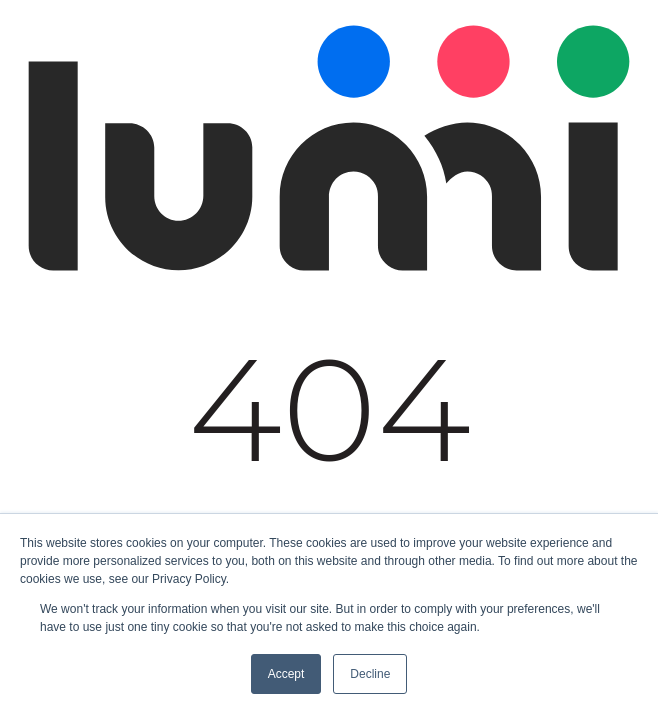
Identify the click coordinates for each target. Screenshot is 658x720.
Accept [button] (286, 674)
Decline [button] (370, 674)
